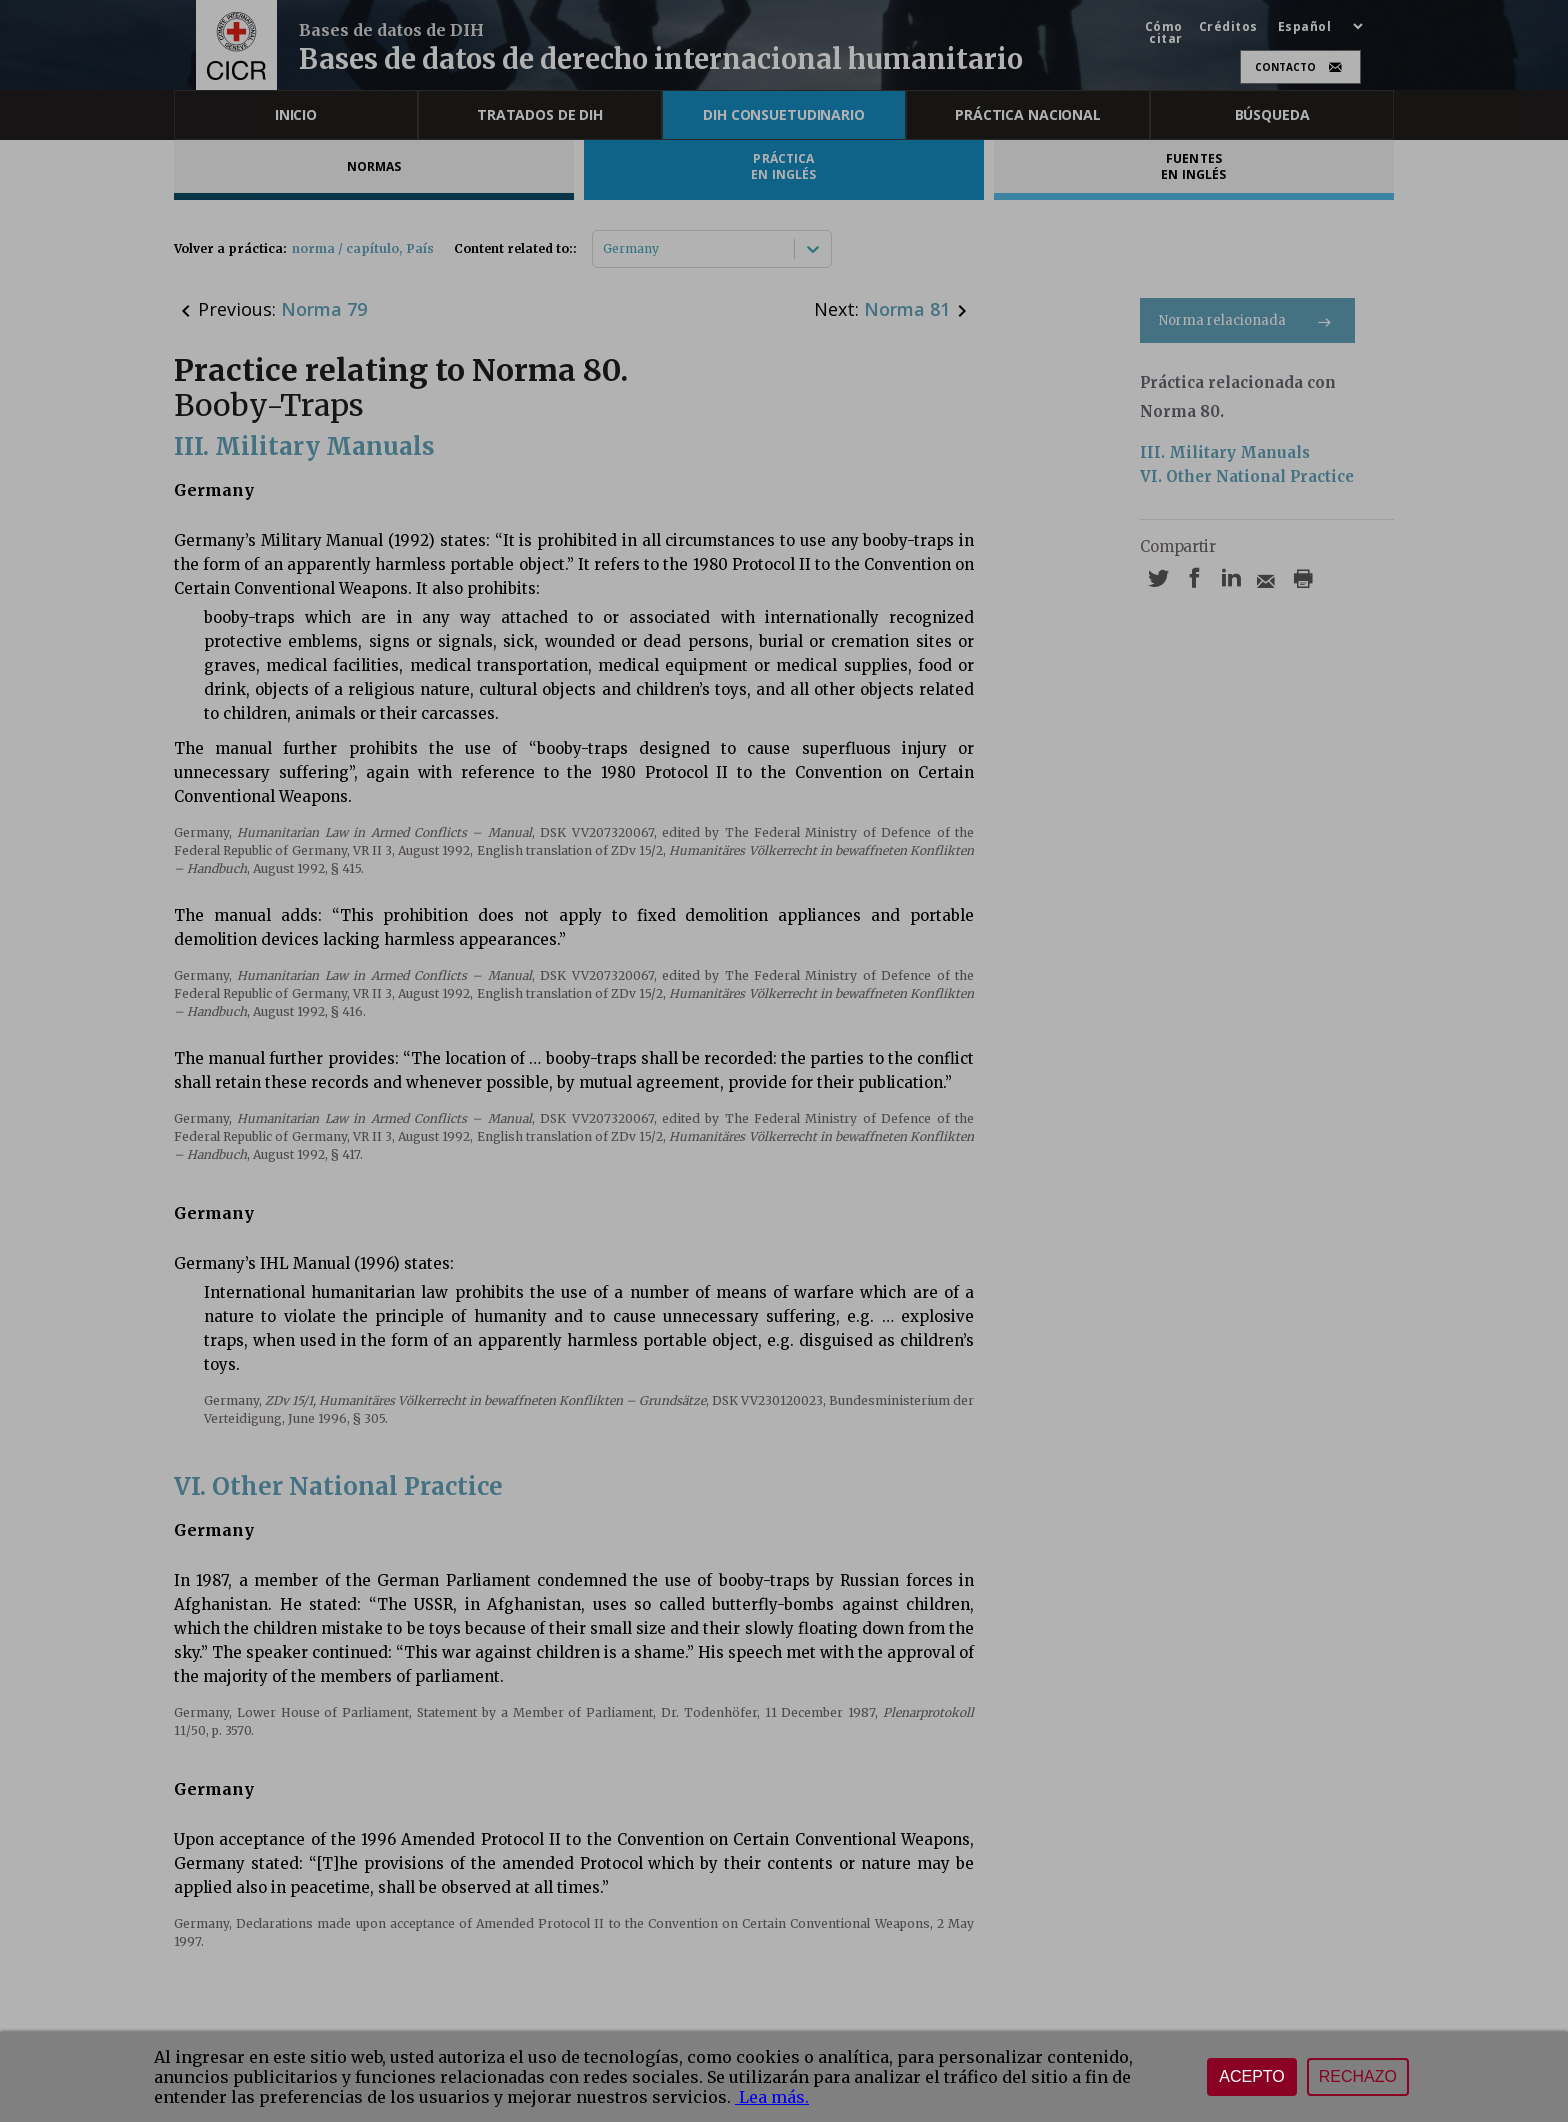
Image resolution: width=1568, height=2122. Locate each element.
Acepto (1252, 2076)
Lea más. (772, 2097)
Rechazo (1358, 2076)
